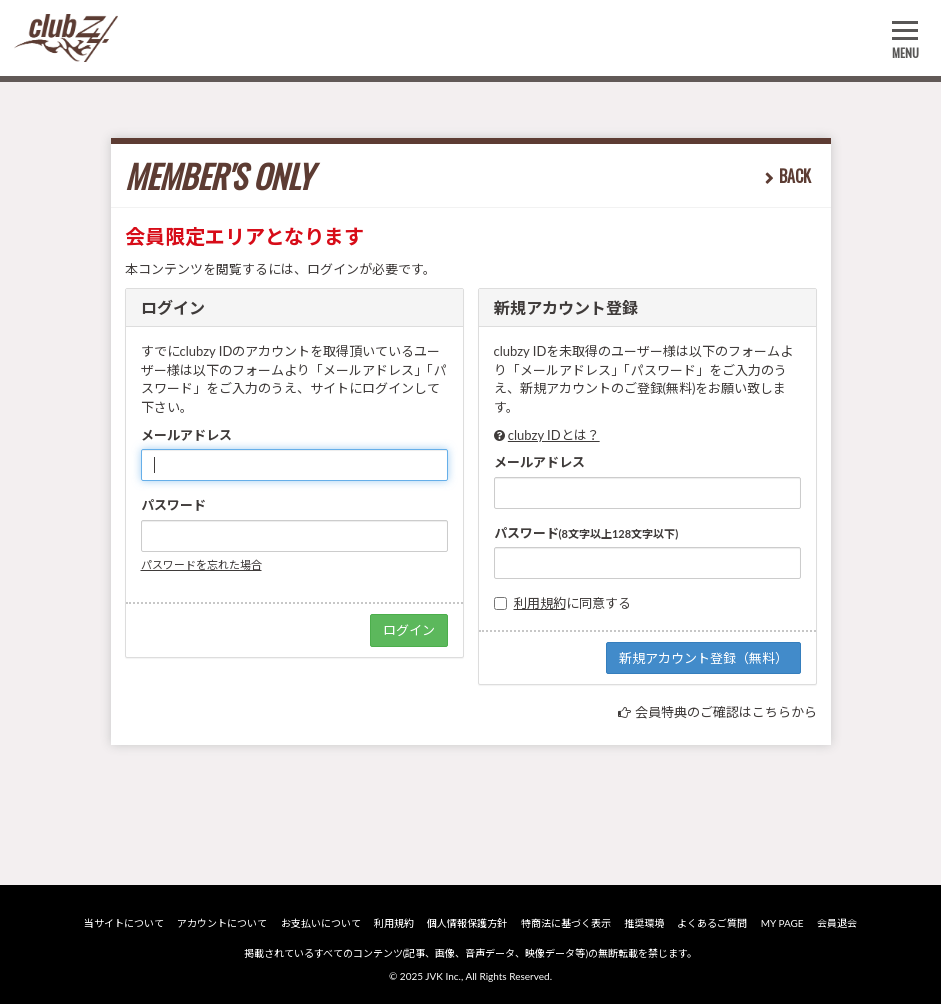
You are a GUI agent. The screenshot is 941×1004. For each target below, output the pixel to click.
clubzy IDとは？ (554, 435)
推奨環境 (644, 923)
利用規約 (540, 603)
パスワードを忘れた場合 (201, 564)
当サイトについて (124, 923)
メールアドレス (186, 435)
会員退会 (837, 923)
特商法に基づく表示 (566, 923)
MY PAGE (782, 923)
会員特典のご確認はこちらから (726, 712)
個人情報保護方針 (467, 923)
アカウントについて (222, 923)
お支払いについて (321, 923)
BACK (795, 176)
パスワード (173, 505)
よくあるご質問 (712, 923)
